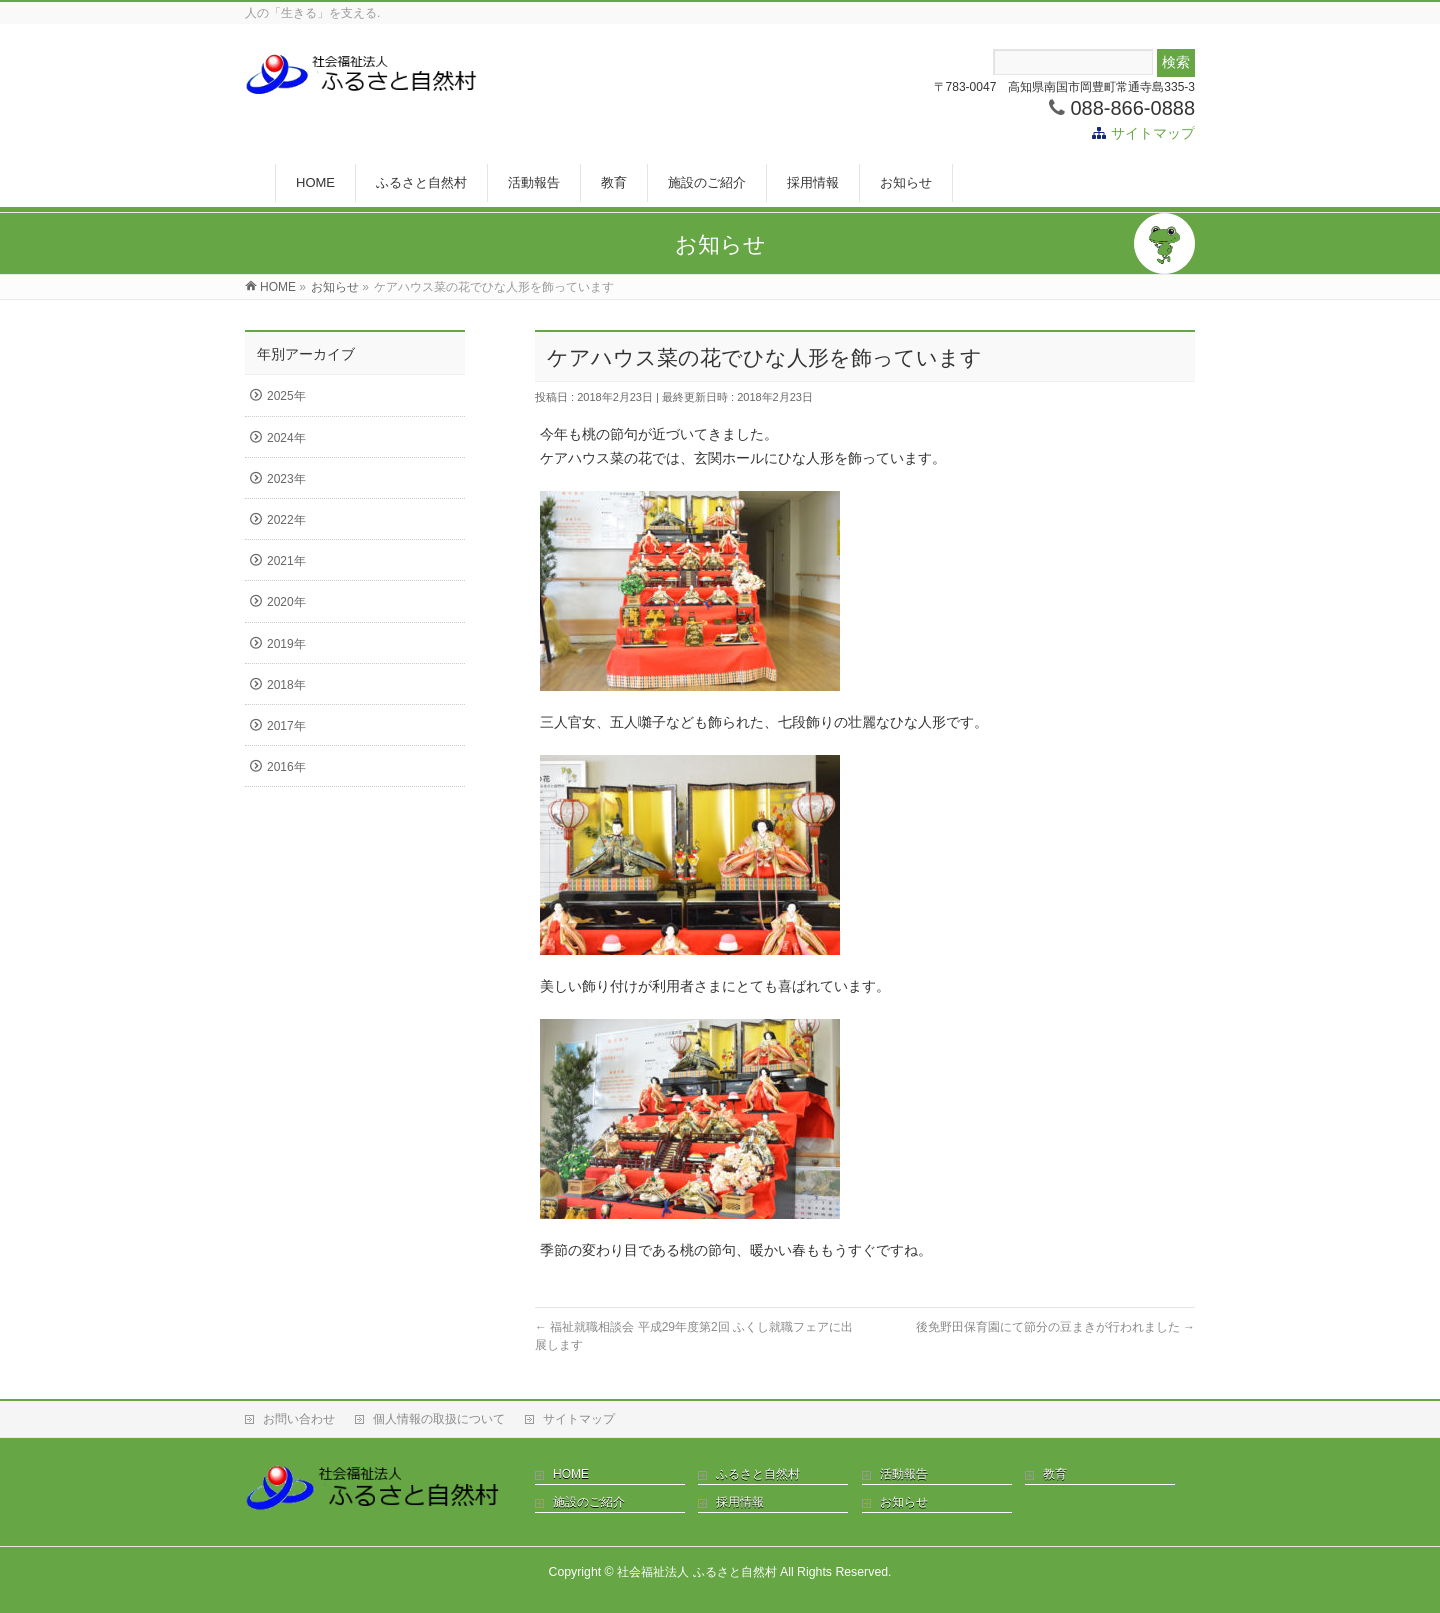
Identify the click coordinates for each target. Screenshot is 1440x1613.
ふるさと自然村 (758, 1474)
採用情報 (740, 1502)
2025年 (286, 396)
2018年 (286, 685)
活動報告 (904, 1474)
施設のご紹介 (589, 1502)
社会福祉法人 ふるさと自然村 (696, 1572)
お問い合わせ (299, 1419)
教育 (1055, 1474)
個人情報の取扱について (439, 1419)
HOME (571, 1474)
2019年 (286, 644)
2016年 (286, 767)
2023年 (286, 479)
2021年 (286, 561)
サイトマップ (1153, 133)
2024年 (286, 438)
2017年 (286, 726)
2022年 (286, 520)
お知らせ (904, 1502)
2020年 (286, 602)
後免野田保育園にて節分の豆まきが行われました (1055, 1327)
